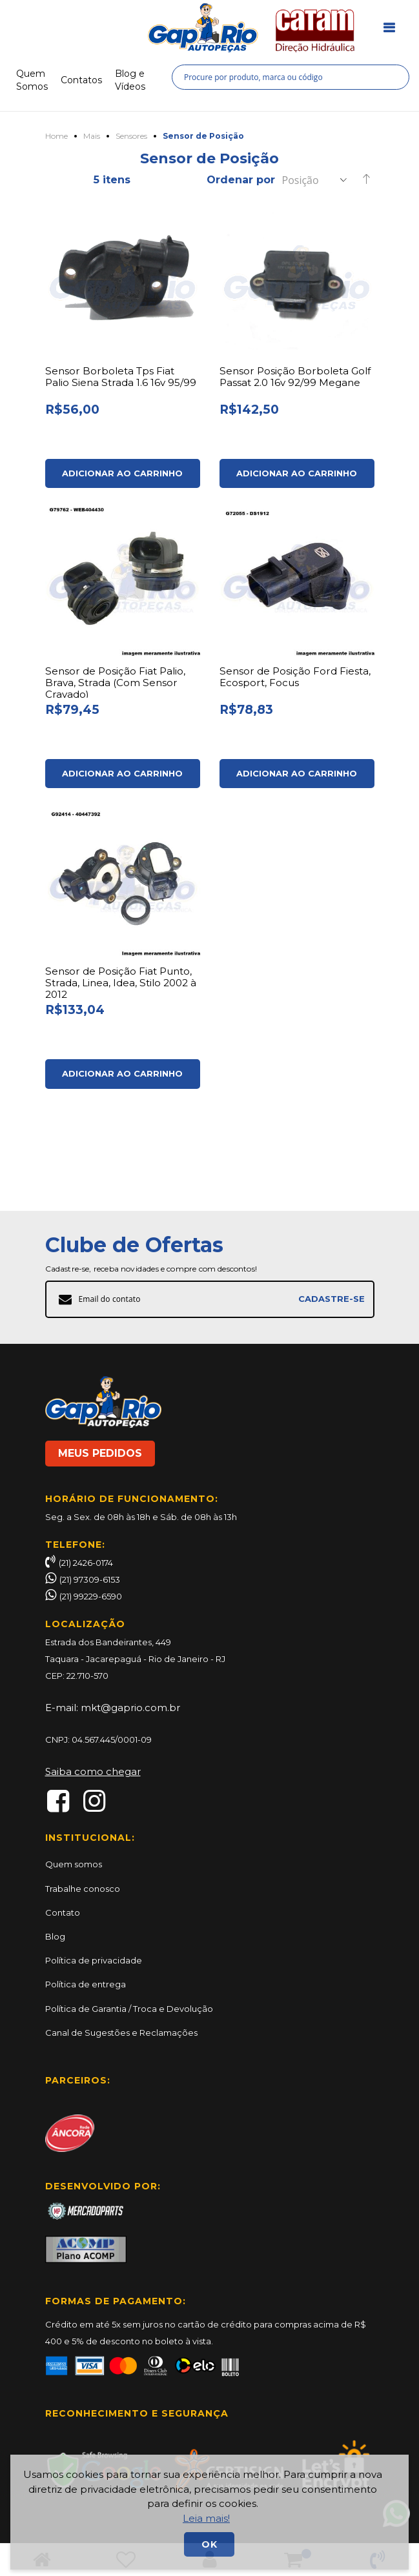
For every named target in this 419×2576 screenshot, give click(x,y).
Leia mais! (206, 2518)
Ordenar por (241, 178)
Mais (91, 134)
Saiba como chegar (93, 1771)
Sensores (131, 134)
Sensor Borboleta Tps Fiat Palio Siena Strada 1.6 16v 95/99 (122, 375)
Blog (55, 1936)
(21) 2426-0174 (79, 1562)
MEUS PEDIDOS (100, 1453)
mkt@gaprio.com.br (130, 1707)
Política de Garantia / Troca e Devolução (129, 2008)
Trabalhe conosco (82, 1888)
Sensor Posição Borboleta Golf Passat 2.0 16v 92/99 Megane (286, 380)
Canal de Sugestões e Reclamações (121, 2032)
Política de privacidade (93, 1960)
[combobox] (290, 75)
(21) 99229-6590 (90, 1596)
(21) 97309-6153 (89, 1579)
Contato (62, 1912)
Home (56, 134)
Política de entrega (85, 1984)
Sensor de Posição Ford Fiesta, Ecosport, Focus (297, 695)
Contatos (81, 79)
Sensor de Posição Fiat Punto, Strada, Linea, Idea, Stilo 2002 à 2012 (121, 1020)
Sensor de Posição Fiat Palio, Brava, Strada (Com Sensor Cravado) (117, 700)
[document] (209, 2512)
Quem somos (73, 1864)
